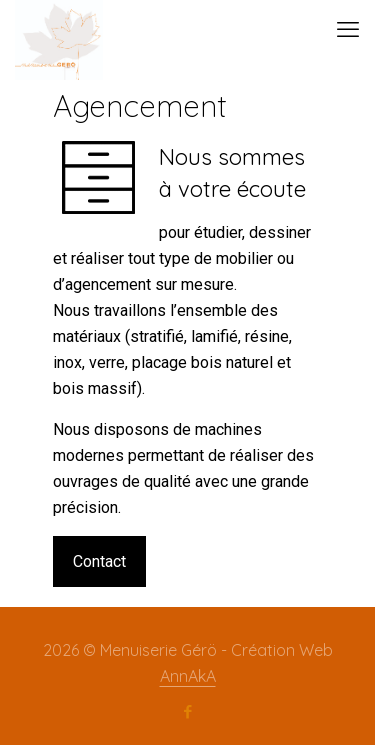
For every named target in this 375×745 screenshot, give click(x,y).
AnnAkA (188, 676)
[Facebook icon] (187, 712)
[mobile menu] (348, 30)
